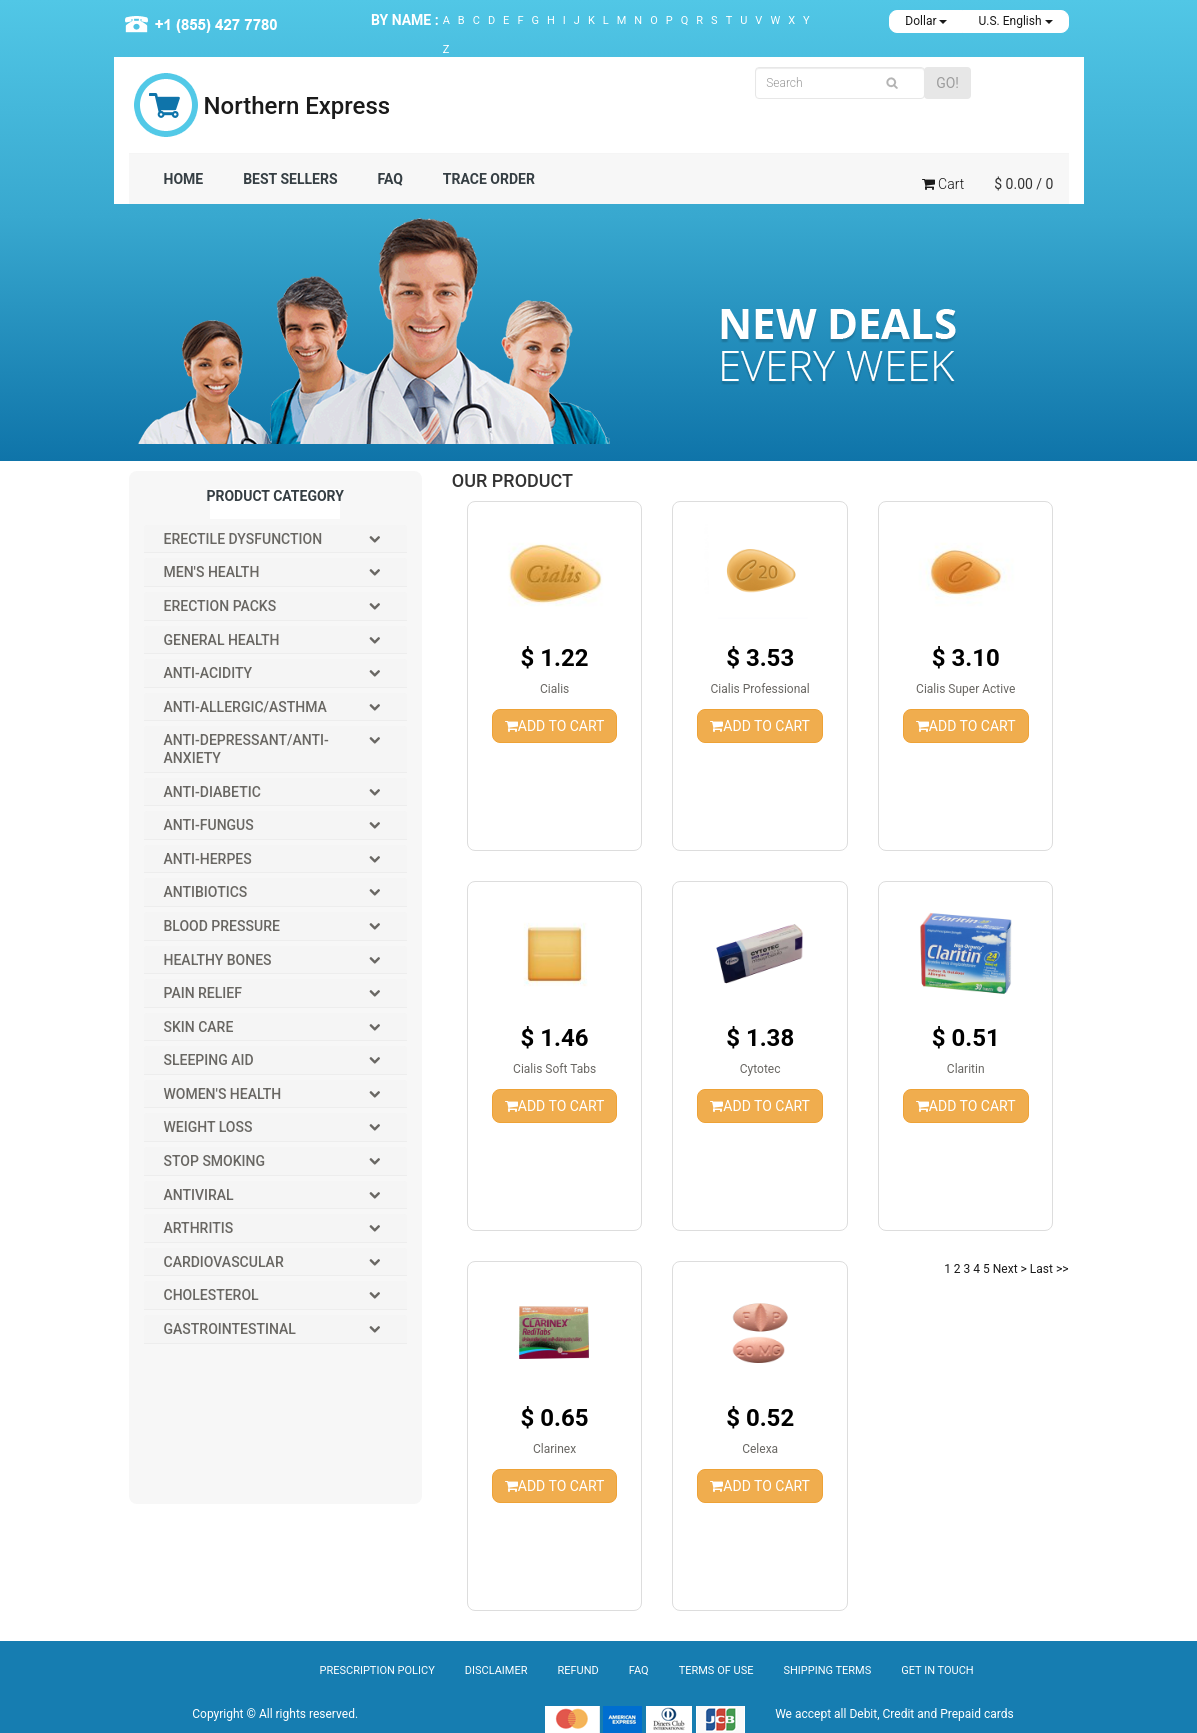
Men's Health (212, 572)
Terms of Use (716, 1670)
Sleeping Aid (209, 1060)
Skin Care (199, 1027)
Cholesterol (211, 1295)
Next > (1010, 1269)
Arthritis (199, 1228)
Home (184, 179)
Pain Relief (203, 993)
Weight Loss (208, 1127)
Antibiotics (206, 892)
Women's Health (223, 1094)
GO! (947, 83)
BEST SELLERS (290, 179)
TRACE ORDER (489, 179)
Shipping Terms (827, 1670)
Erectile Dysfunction (243, 539)
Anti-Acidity (208, 673)
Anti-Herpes (208, 859)
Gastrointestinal (230, 1329)
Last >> (1049, 1269)
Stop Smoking (215, 1161)
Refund (578, 1670)
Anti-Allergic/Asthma (245, 707)
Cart (943, 184)
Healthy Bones (218, 960)
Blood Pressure (222, 926)
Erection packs (220, 606)
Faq (639, 1670)
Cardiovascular (224, 1262)
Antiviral (199, 1195)
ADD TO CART (555, 726)
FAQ (390, 179)
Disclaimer (496, 1670)
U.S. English (1015, 21)
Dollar (926, 21)
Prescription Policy (377, 1670)
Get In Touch (937, 1670)
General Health (222, 640)
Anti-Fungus (209, 825)
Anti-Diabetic (212, 792)
